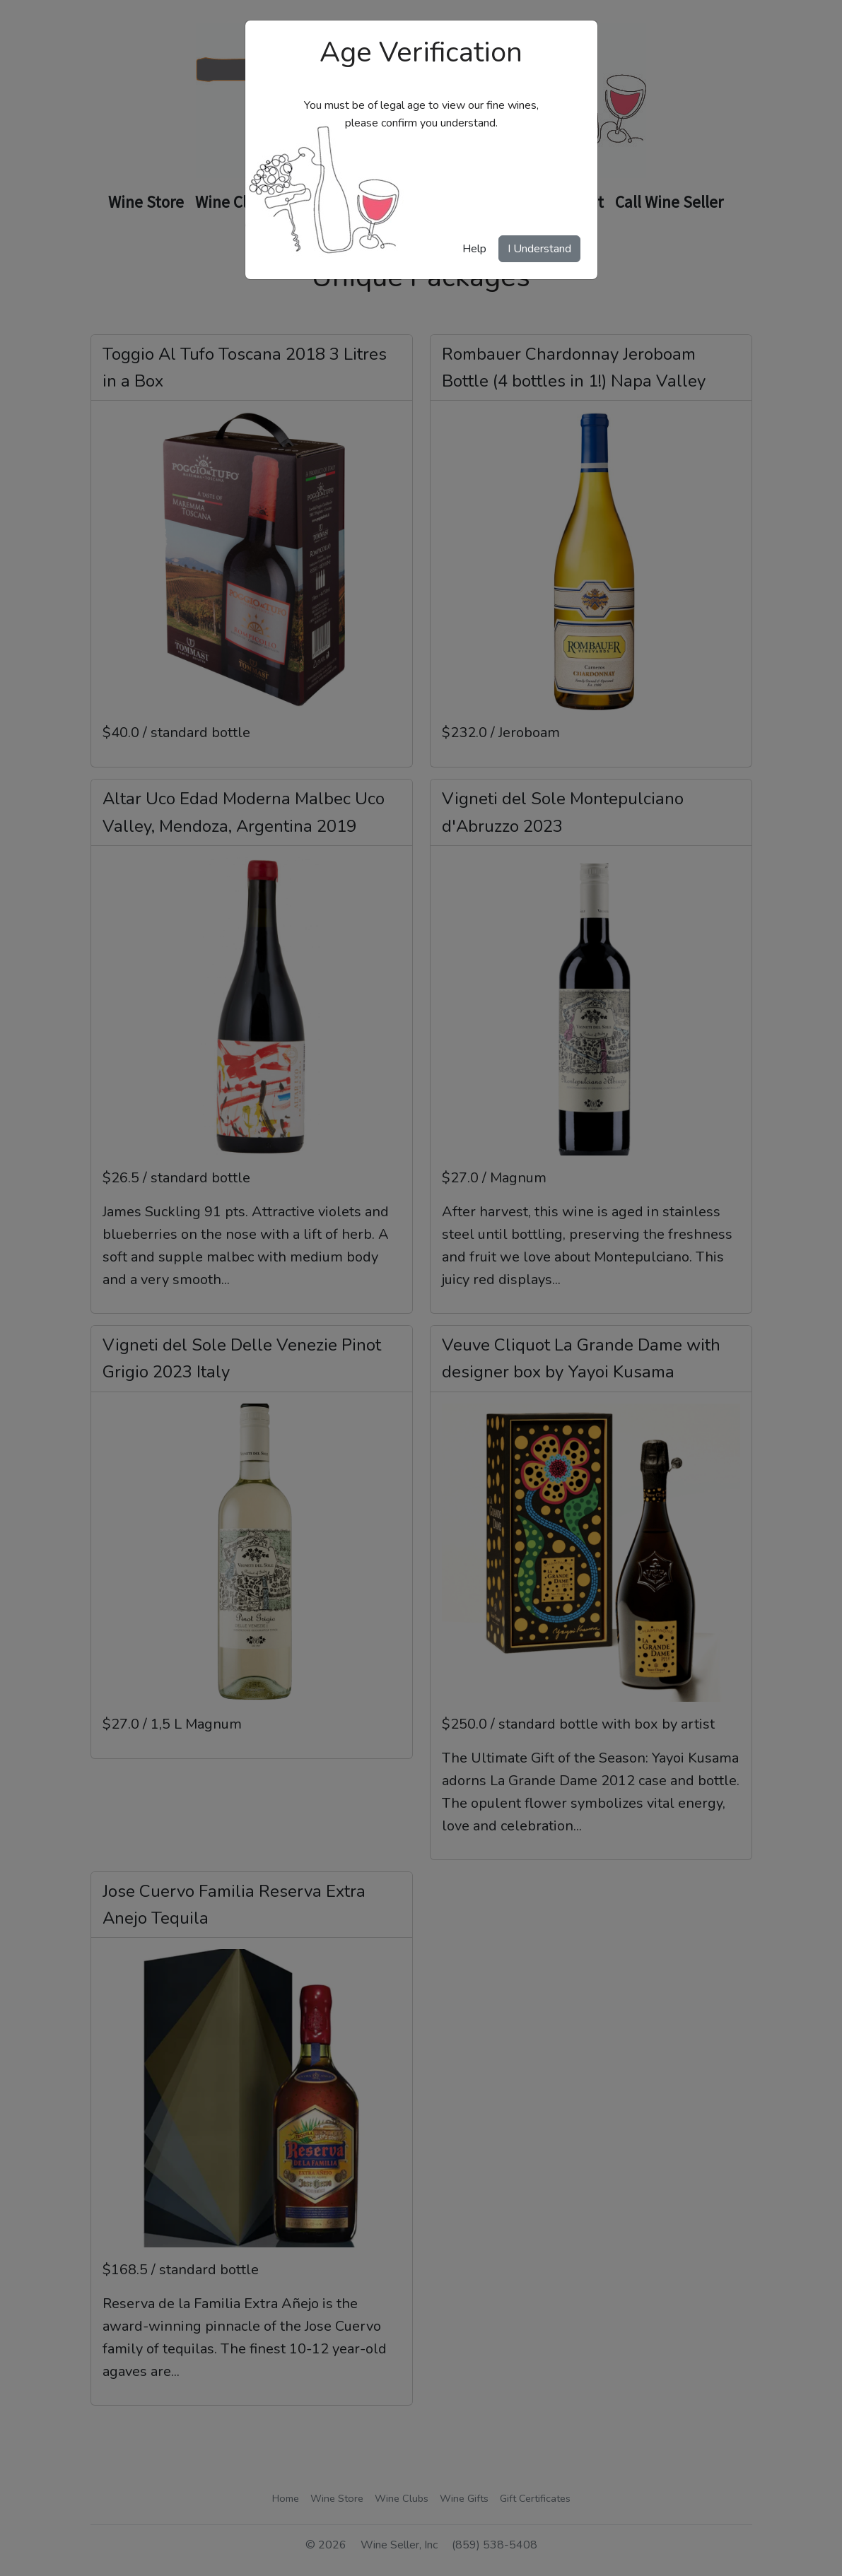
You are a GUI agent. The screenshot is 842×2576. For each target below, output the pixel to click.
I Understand (539, 249)
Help (474, 249)
